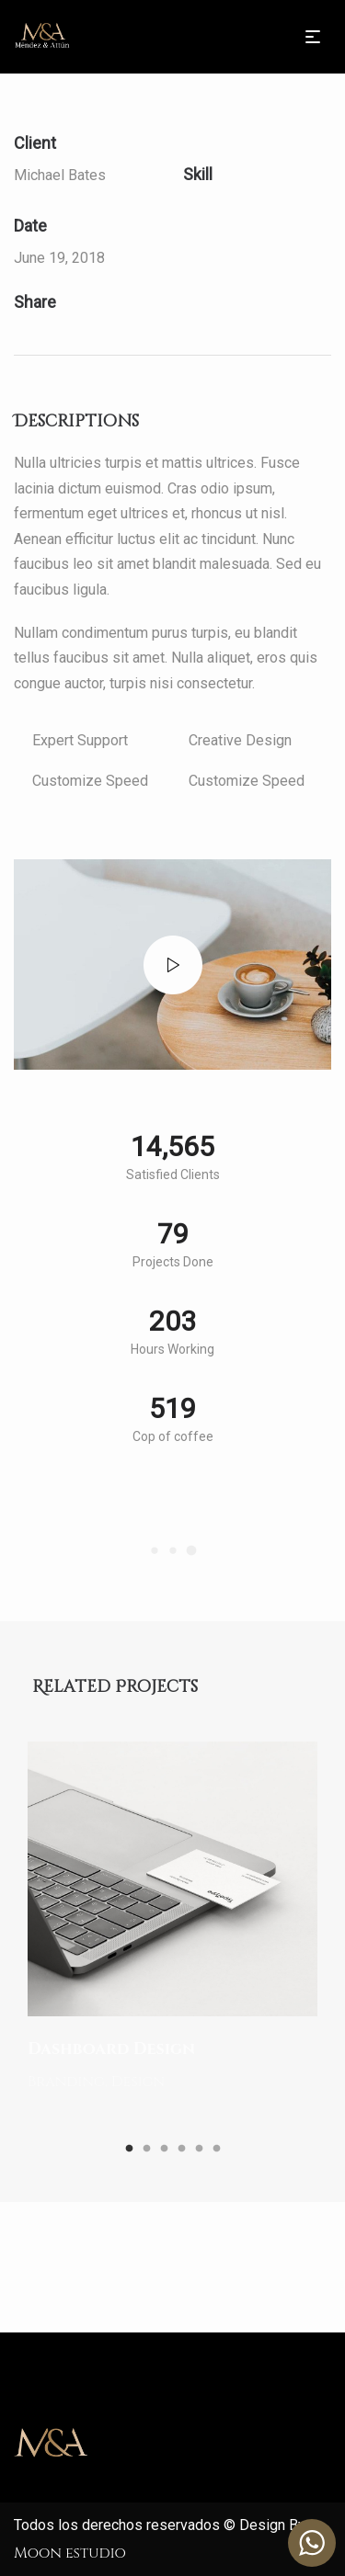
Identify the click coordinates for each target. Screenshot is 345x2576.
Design (138, 2081)
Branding (67, 2081)
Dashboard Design (112, 2048)
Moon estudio (70, 2553)
